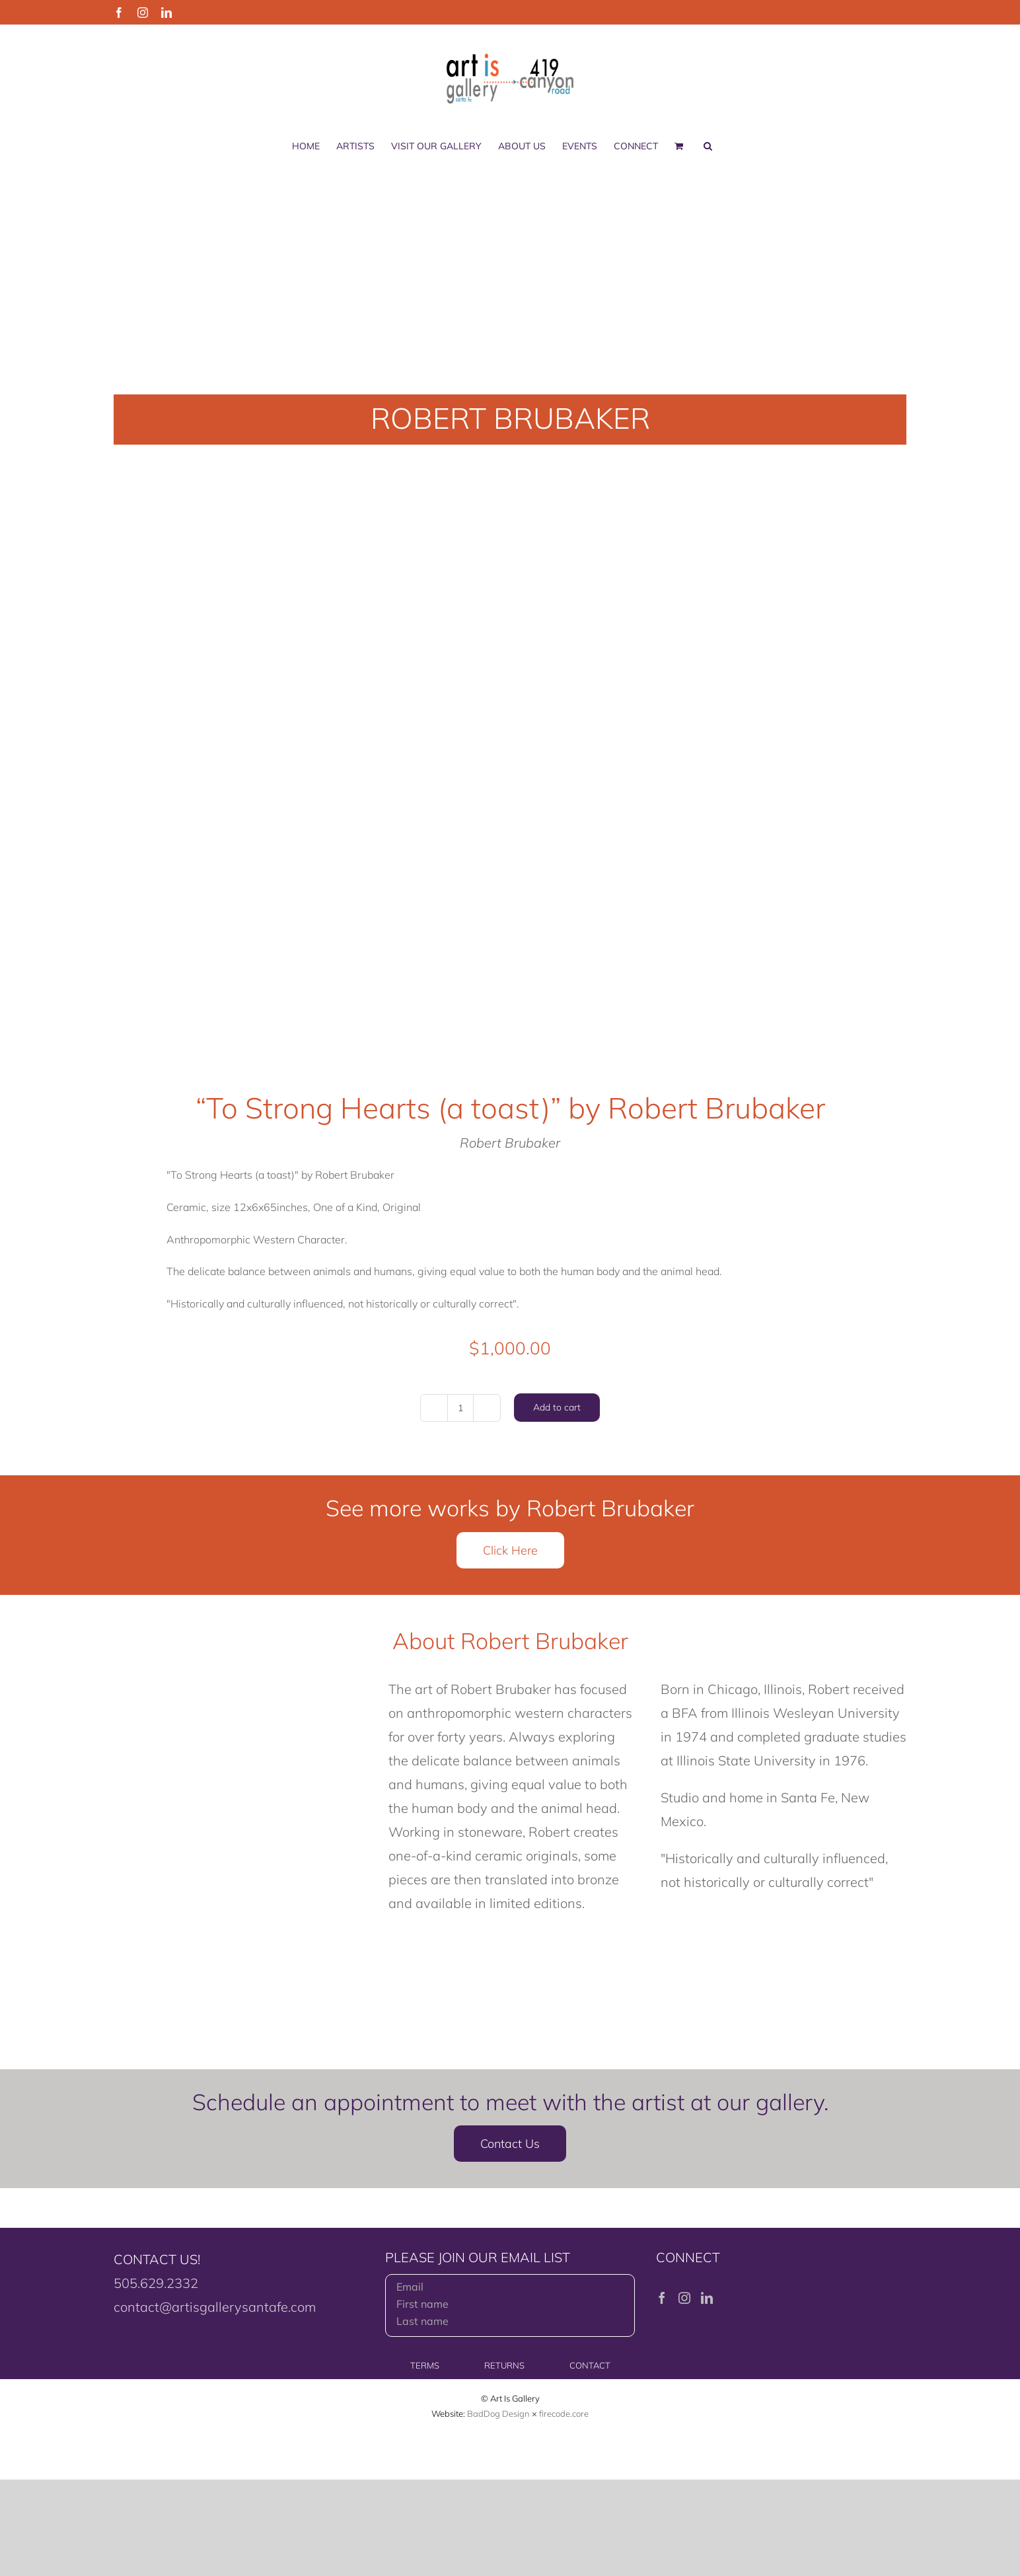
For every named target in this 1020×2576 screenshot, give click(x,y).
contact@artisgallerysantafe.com (215, 2307)
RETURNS (504, 2365)
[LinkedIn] (707, 2298)
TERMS (424, 2365)
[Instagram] (684, 2298)
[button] (708, 146)
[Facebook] (662, 2298)
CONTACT (589, 2365)
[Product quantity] (460, 1408)
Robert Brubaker (510, 1142)
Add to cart (557, 1407)
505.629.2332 (156, 2283)
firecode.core (564, 2413)
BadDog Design (498, 2413)
